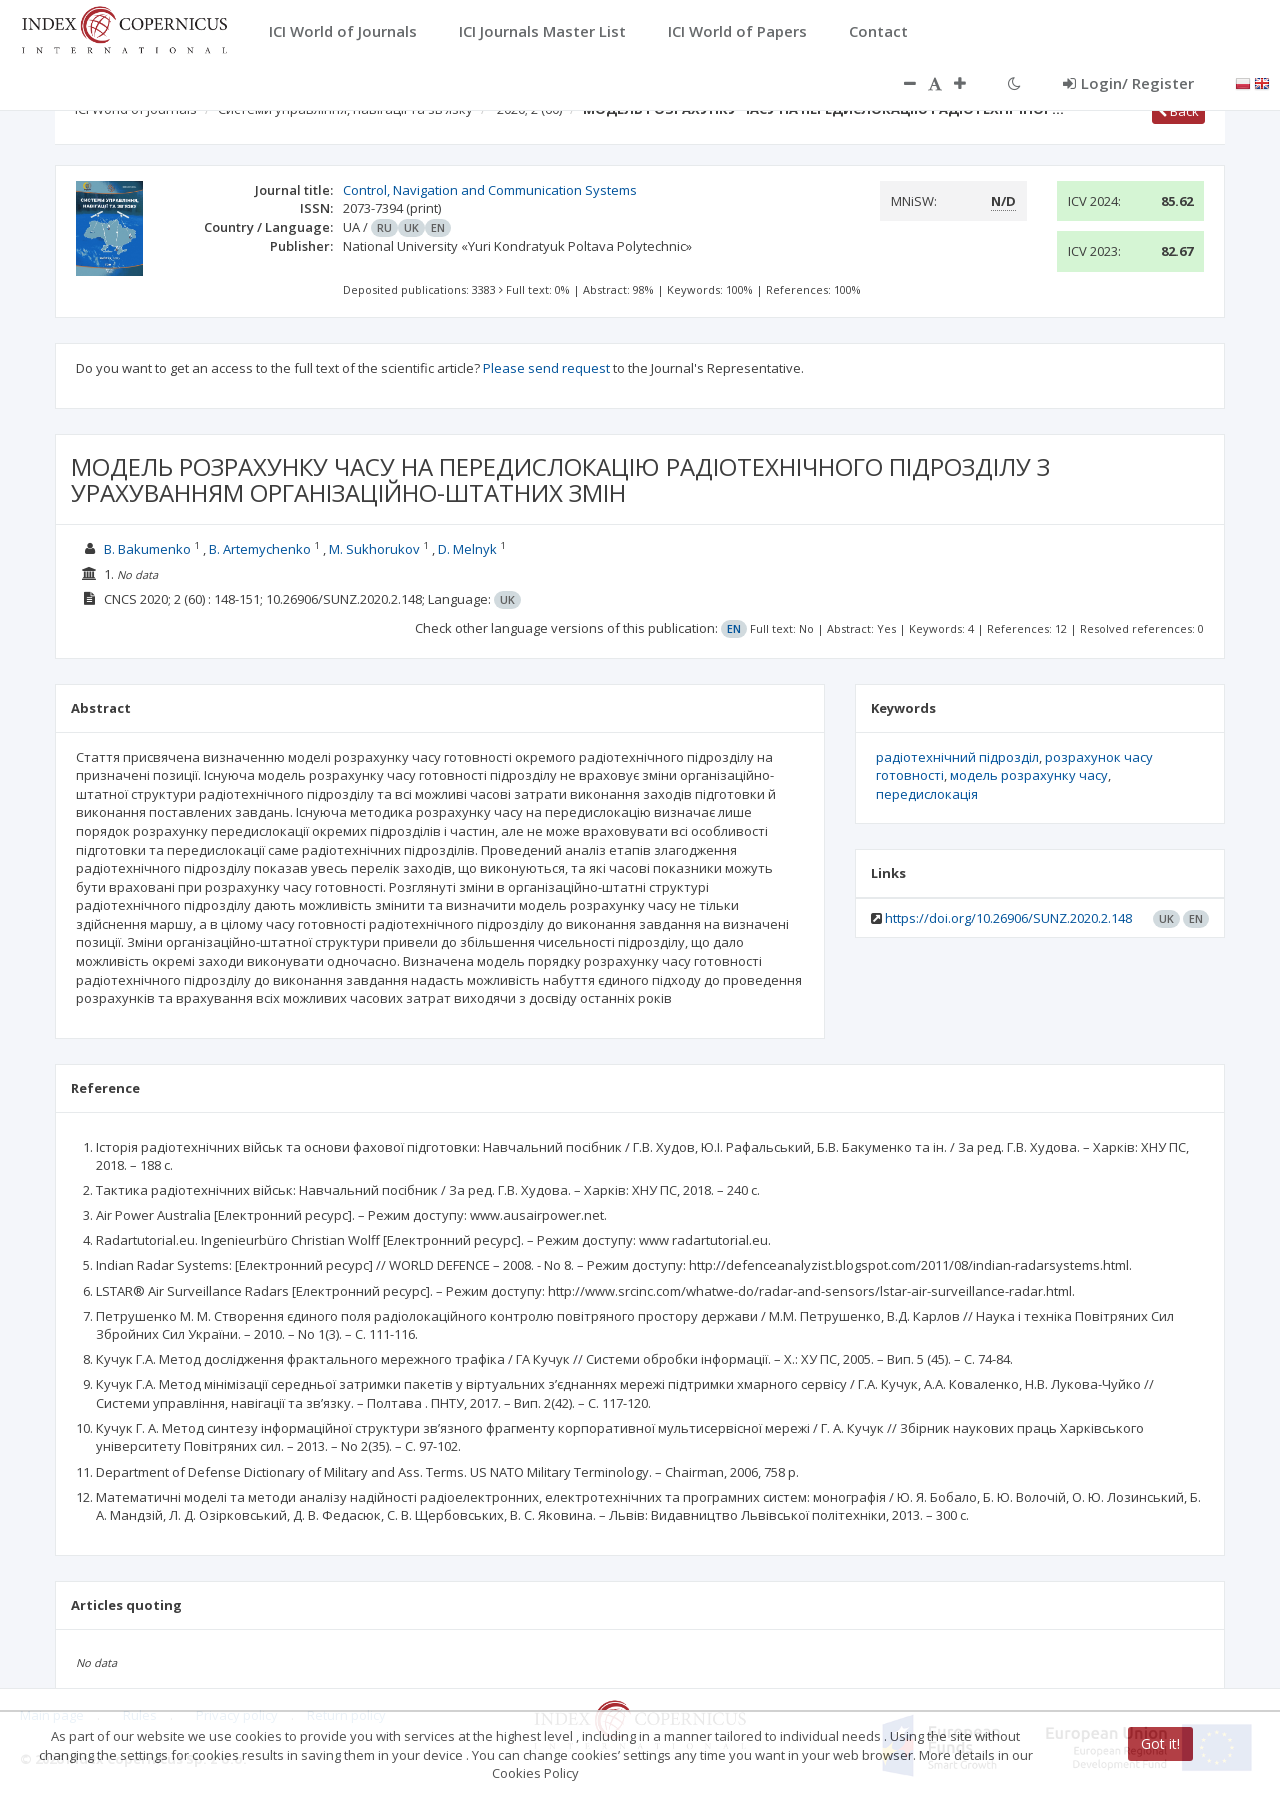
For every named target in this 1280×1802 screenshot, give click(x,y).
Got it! (1160, 1743)
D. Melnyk (467, 549)
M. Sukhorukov (374, 549)
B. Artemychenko (260, 549)
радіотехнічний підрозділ (957, 757)
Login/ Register (1128, 83)
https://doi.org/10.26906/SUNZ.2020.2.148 (1008, 918)
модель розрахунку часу (1029, 775)
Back (1178, 111)
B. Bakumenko (147, 549)
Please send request (546, 368)
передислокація (927, 794)
